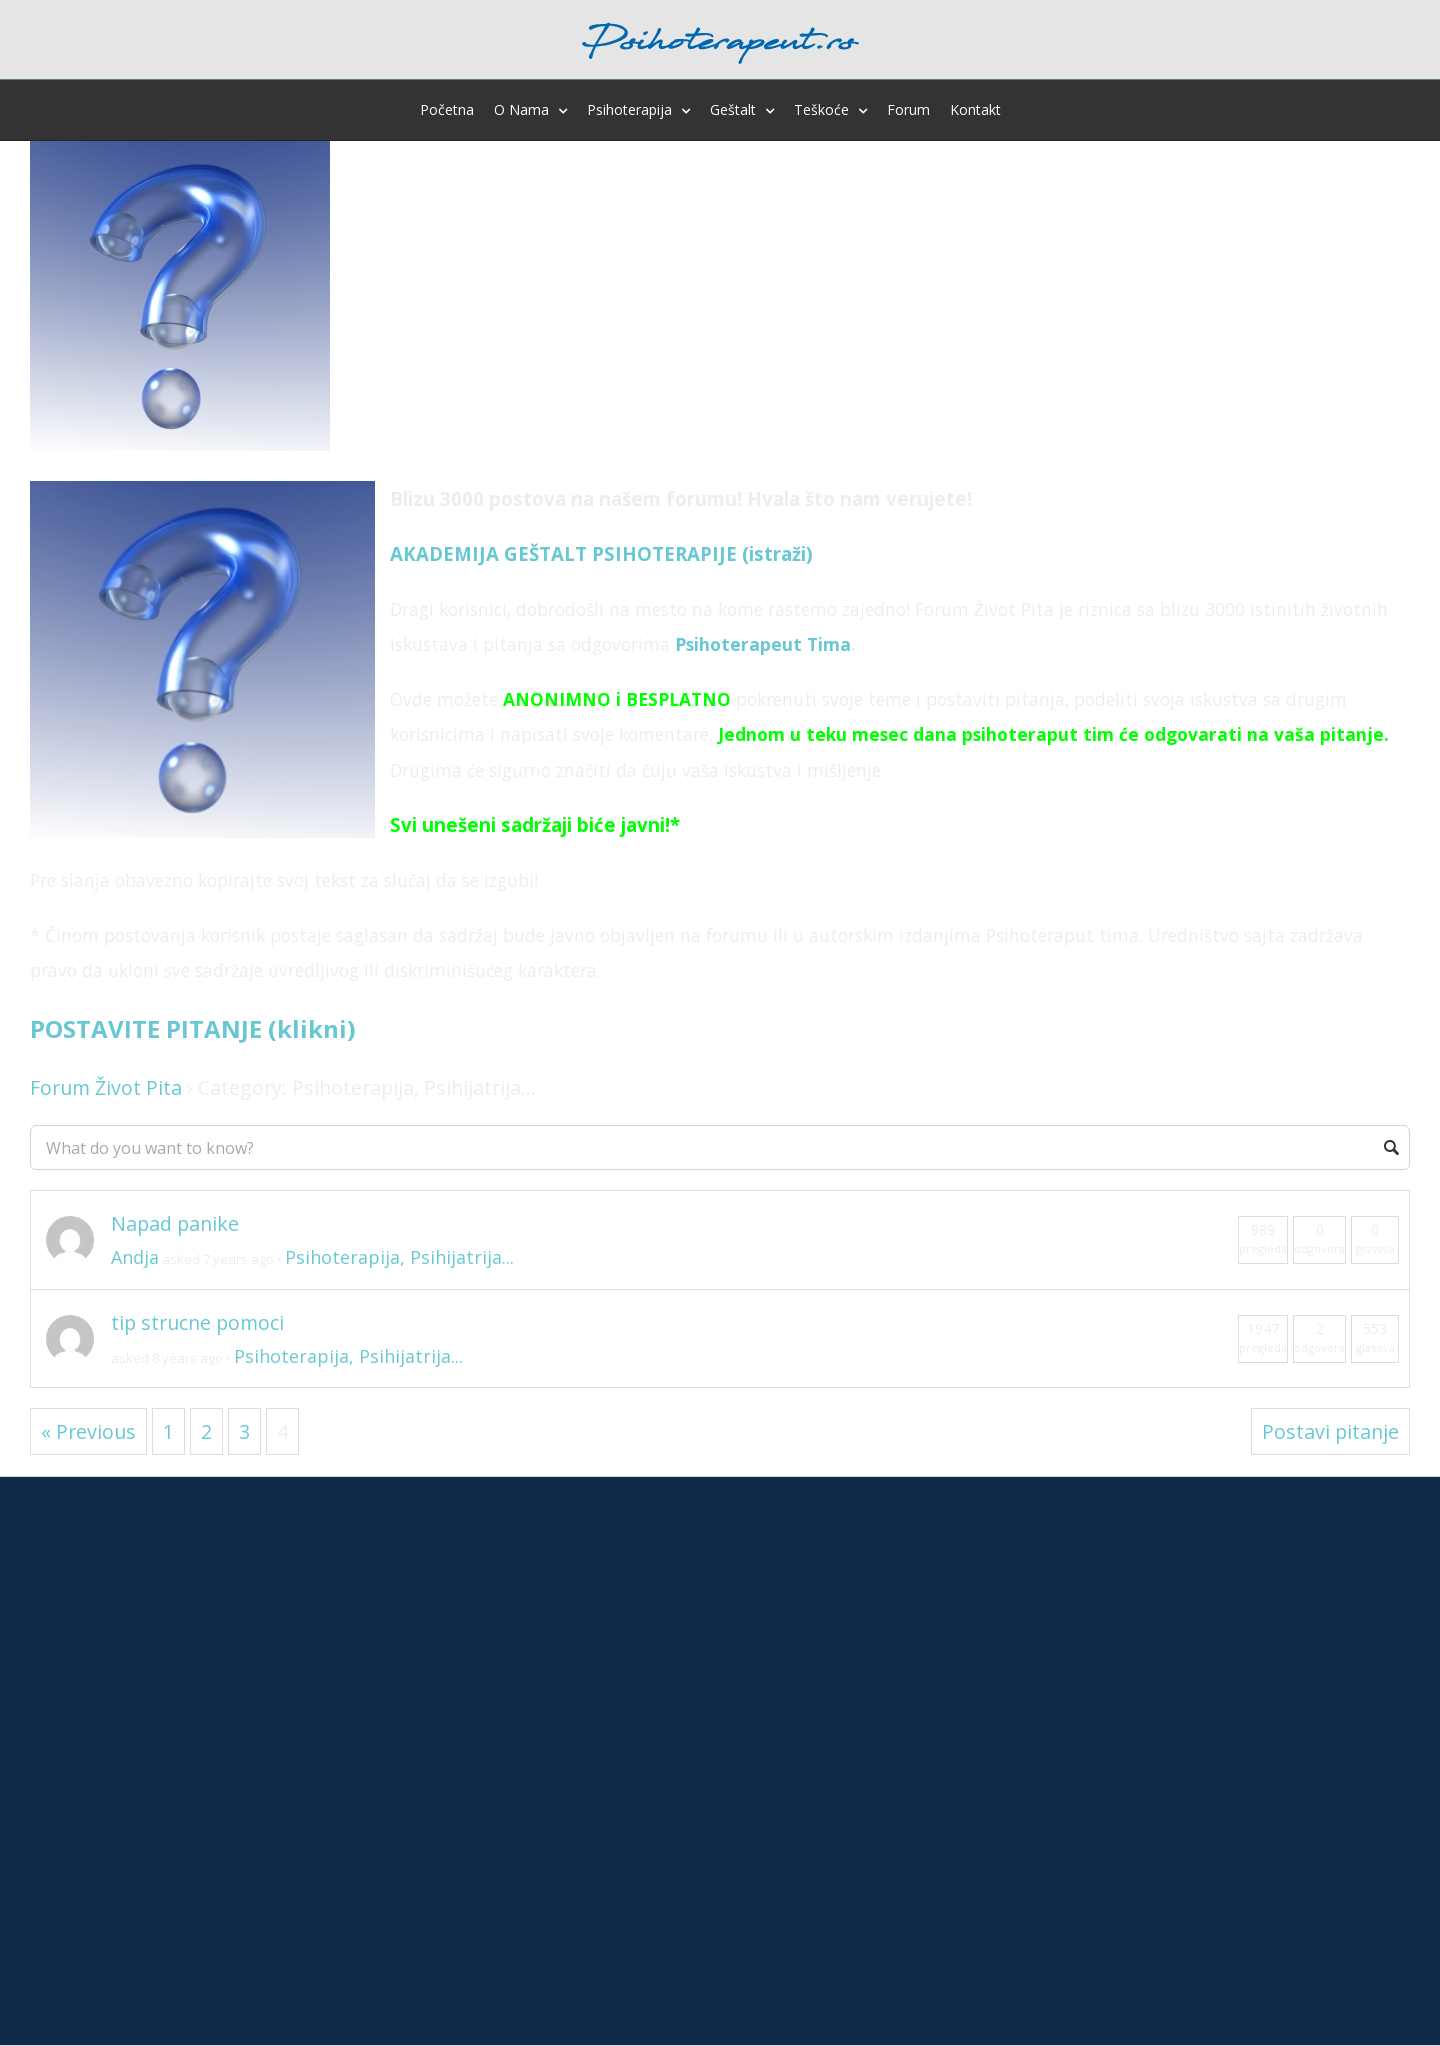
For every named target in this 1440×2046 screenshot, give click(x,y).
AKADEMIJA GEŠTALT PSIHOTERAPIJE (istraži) (601, 553)
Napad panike (175, 1223)
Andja (135, 1257)
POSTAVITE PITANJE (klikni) (193, 1028)
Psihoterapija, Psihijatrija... (399, 1257)
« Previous (88, 1431)
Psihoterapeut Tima (763, 644)
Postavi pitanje (1330, 1431)
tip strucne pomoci (197, 1322)
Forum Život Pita (106, 1087)
